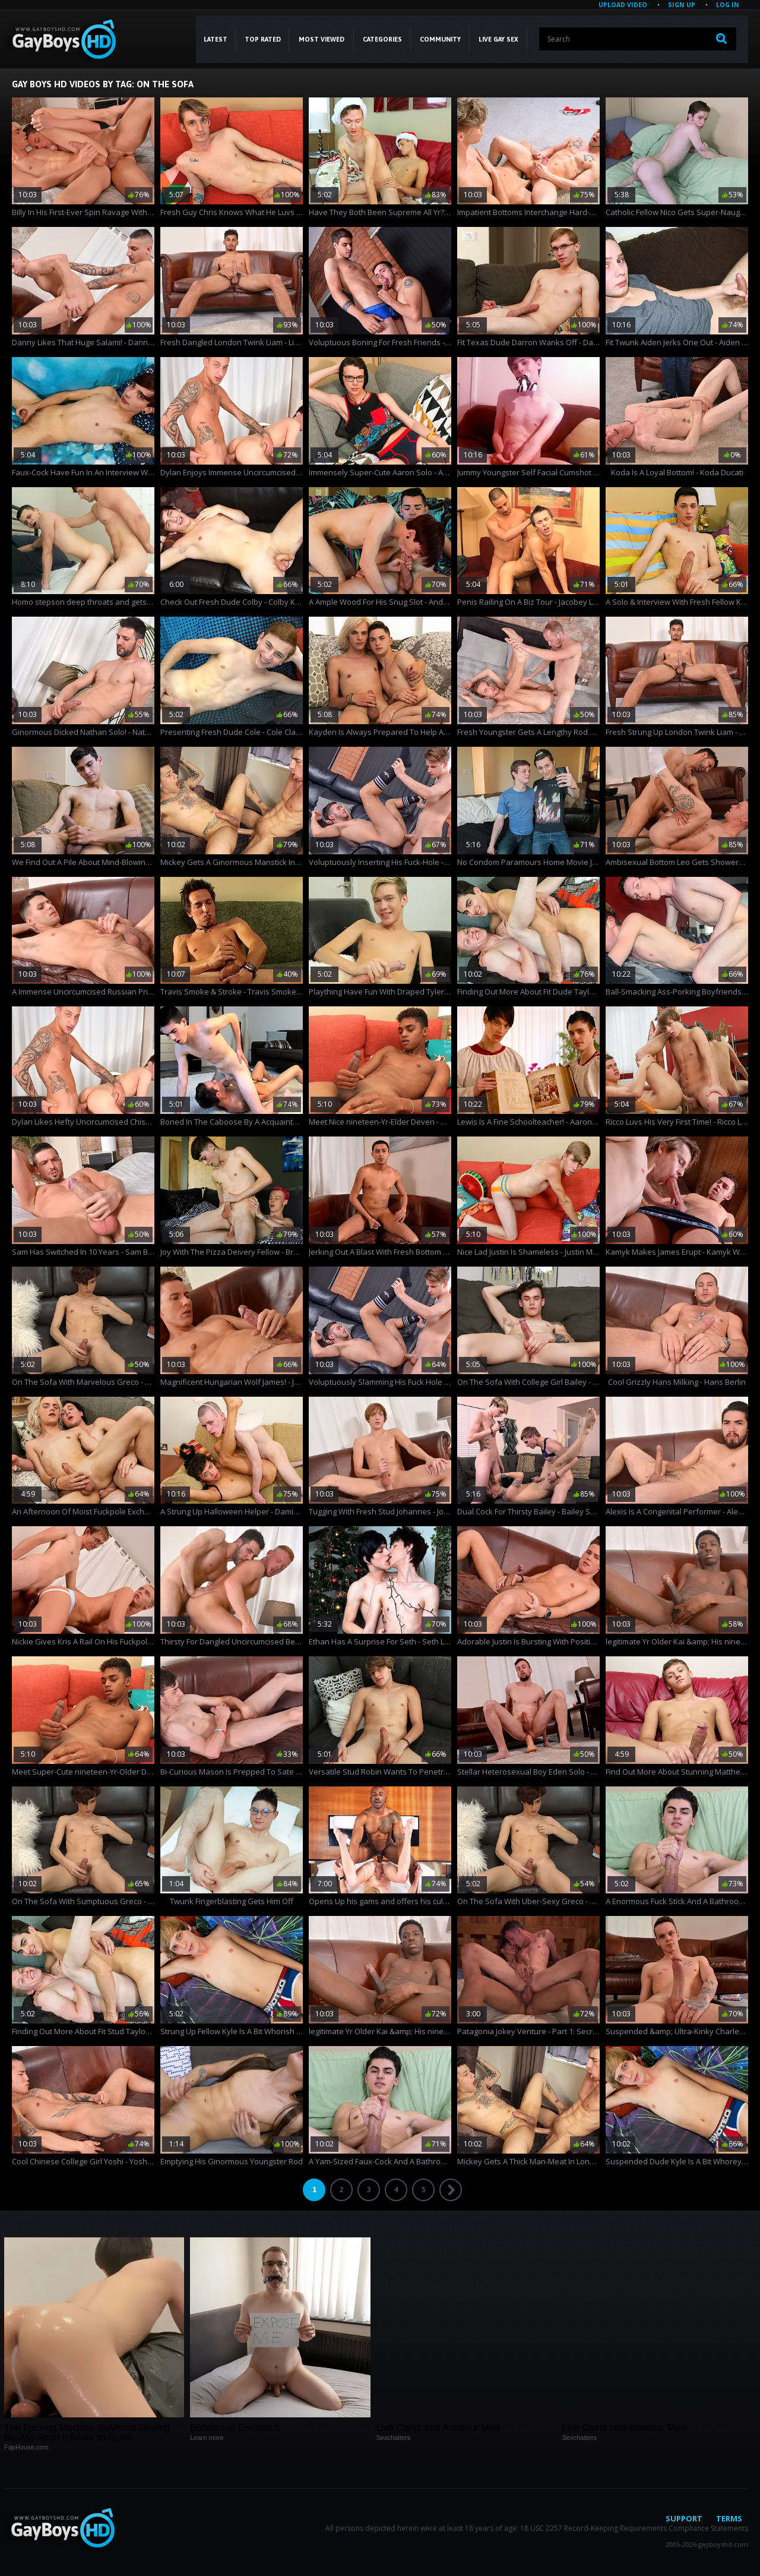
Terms (729, 2518)
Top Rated (263, 39)
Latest (215, 39)
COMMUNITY (440, 39)
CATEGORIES (382, 39)
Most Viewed (321, 39)
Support (684, 2518)
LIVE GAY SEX (498, 39)
